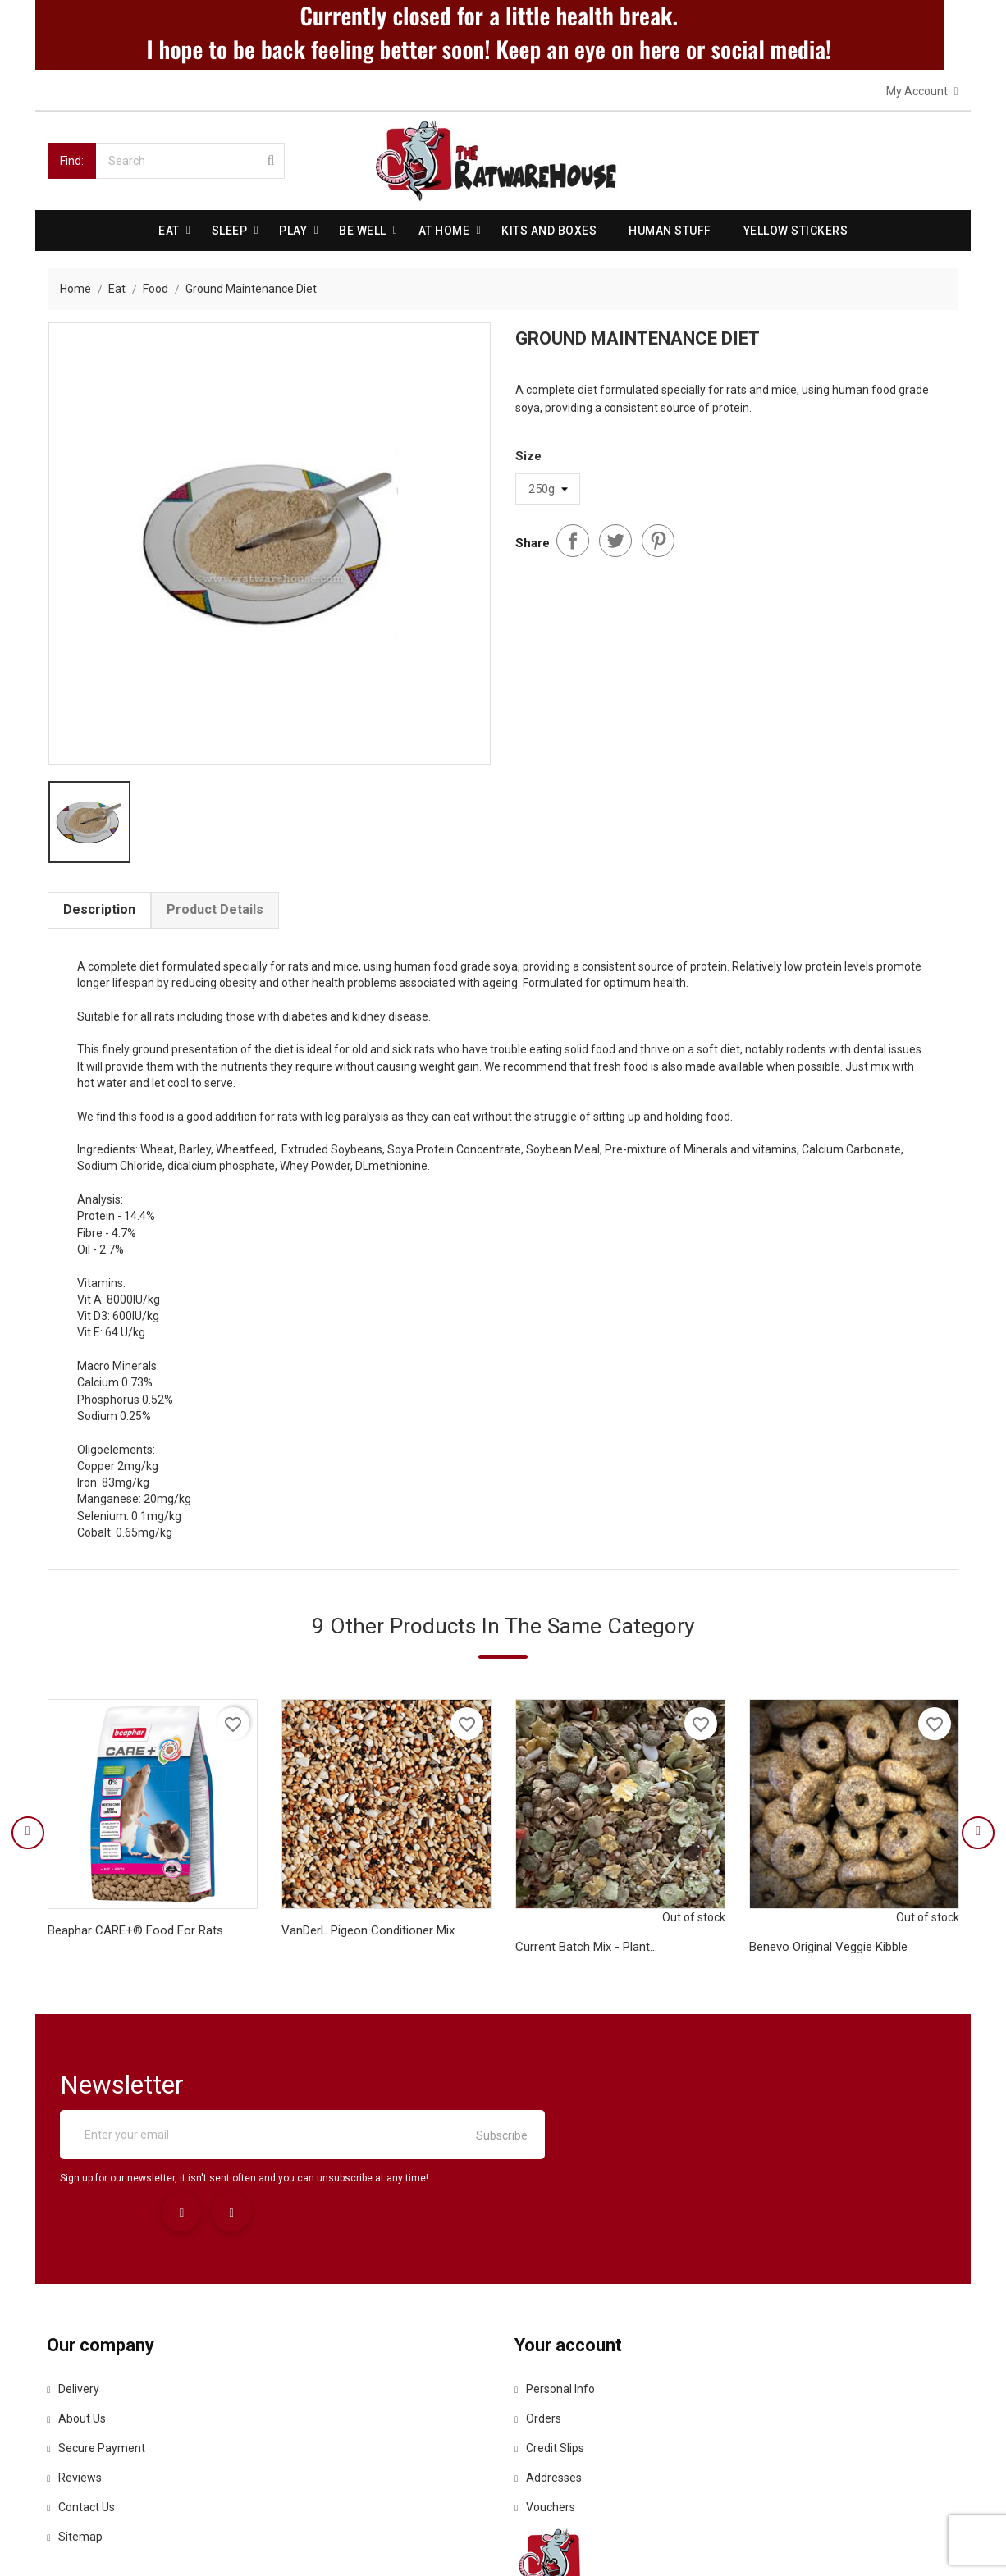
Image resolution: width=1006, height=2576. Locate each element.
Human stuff (670, 229)
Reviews (75, 2393)
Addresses (549, 2393)
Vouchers (545, 2423)
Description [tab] (99, 910)
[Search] (190, 160)
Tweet (615, 539)
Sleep (230, 229)
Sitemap (75, 2453)
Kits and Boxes (549, 229)
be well (362, 229)
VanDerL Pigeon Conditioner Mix (368, 1940)
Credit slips (550, 2364)
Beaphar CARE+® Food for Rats (135, 1940)
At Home (444, 229)
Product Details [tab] (215, 910)
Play (293, 229)
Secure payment (97, 2364)
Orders (538, 2334)
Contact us (82, 2423)
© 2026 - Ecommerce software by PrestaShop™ (172, 2543)
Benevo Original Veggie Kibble (828, 1956)
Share (572, 539)
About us (77, 2334)
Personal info (555, 2305)
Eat (169, 229)
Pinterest (658, 539)
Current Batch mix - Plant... (586, 1956)
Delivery (74, 2305)
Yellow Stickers (795, 229)
